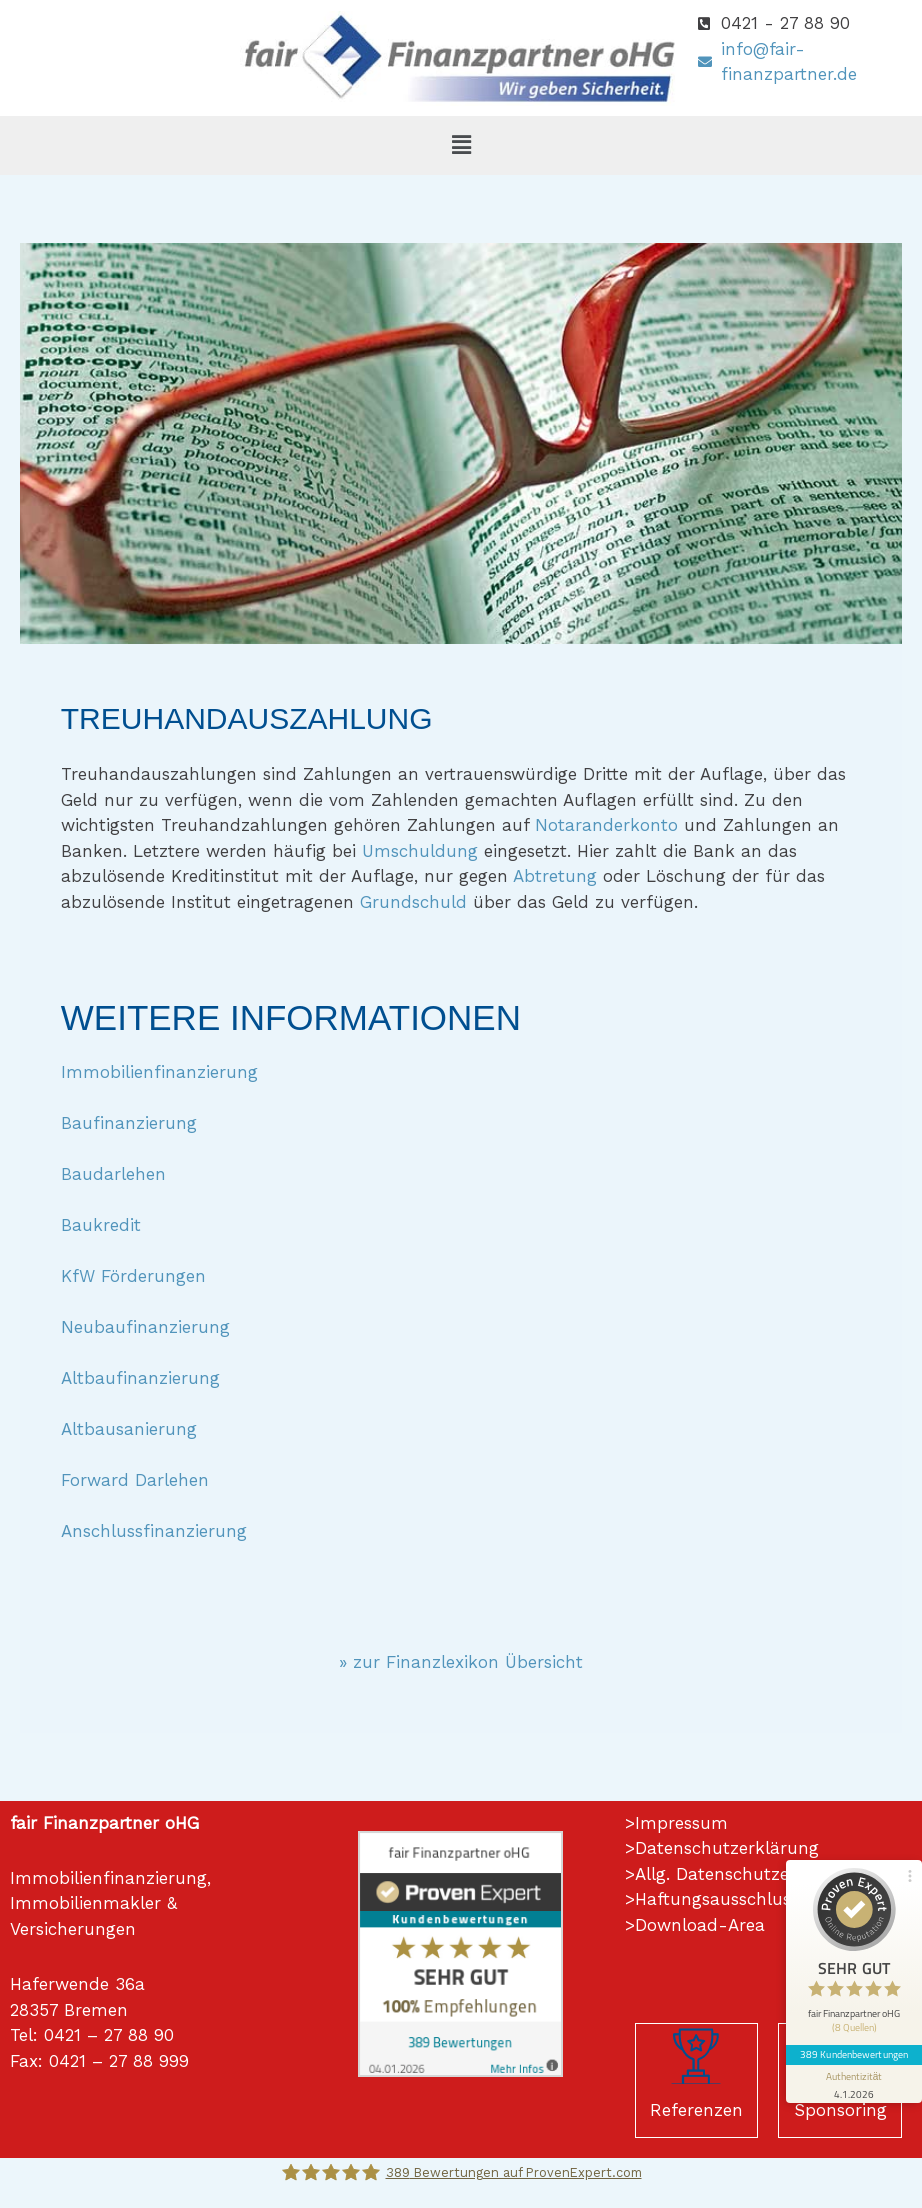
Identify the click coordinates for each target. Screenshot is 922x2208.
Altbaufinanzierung (140, 1378)
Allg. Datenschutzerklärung (747, 1874)
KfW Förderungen (133, 1276)
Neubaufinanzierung (145, 1327)
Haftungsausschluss (717, 1899)
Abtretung (555, 876)
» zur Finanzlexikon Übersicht (461, 1662)
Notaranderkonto (606, 825)
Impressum (681, 1823)
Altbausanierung (129, 1429)
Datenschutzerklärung (727, 1848)
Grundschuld (413, 902)
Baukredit (101, 1225)
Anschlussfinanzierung (154, 1531)
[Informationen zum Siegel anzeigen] (854, 2084)
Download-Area (700, 1925)
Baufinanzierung (129, 1123)
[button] (461, 145)
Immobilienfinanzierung (159, 1072)
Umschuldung (420, 851)
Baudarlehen (113, 1174)
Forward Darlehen (135, 1480)
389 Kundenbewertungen (854, 2054)
